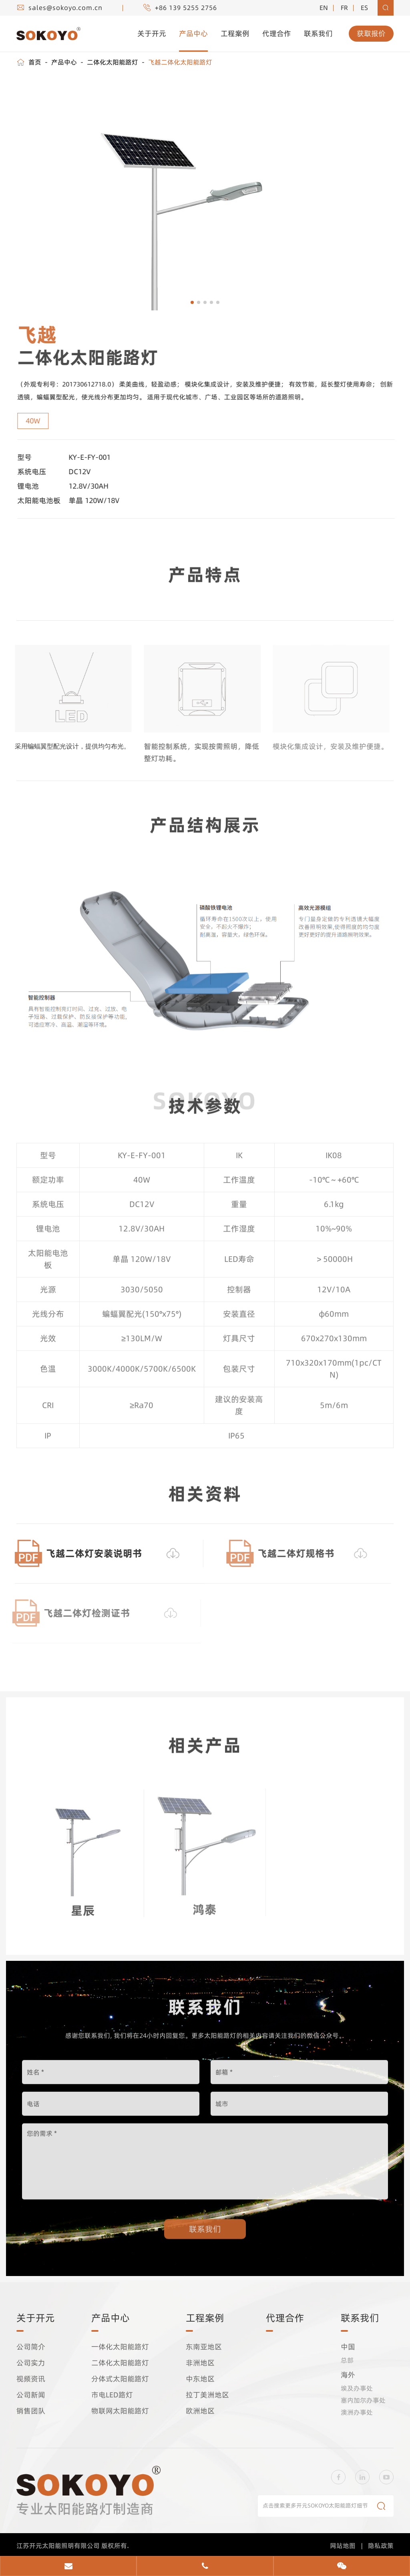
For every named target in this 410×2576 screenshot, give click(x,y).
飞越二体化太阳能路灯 (180, 62)
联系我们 (318, 33)
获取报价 (371, 33)
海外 (348, 2375)
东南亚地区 (204, 2347)
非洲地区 (200, 2363)
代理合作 (276, 33)
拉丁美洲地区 (207, 2395)
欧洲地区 (200, 2411)
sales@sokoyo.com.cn (65, 7)
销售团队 (30, 2411)
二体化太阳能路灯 (112, 62)
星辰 (83, 1905)
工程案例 (235, 33)
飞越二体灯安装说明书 (88, 1553)
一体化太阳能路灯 (120, 2347)
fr (344, 7)
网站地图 (343, 2545)
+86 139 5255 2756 (186, 7)
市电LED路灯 (112, 2395)
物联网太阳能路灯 (120, 2411)
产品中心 (193, 33)
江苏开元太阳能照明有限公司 (58, 2545)
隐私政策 (381, 2545)
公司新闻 (30, 2395)
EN (324, 7)
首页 (34, 62)
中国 (348, 2347)
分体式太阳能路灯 (120, 2379)
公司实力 (30, 2363)
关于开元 (151, 33)
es (364, 7)
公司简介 (30, 2347)
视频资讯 (30, 2379)
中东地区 (200, 2379)
